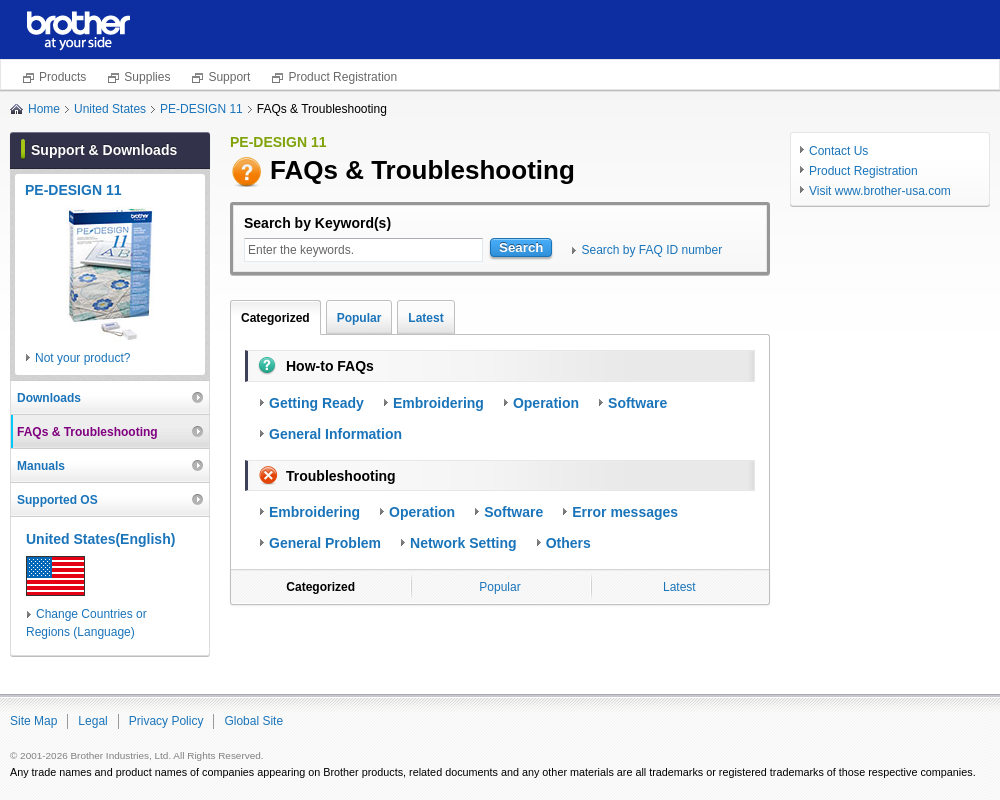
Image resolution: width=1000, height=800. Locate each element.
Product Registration (342, 77)
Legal (92, 721)
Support (229, 77)
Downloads (49, 398)
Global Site (253, 721)
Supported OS (57, 500)
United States (110, 109)
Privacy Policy (166, 721)
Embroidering (438, 403)
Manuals (41, 466)
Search (521, 247)
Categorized (275, 318)
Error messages (625, 512)
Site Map (33, 721)
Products (62, 77)
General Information (335, 434)
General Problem (325, 543)
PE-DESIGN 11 (201, 109)
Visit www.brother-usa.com (880, 191)
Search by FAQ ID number (651, 250)
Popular (359, 318)
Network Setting (463, 543)
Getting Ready (316, 403)
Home (44, 109)
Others (568, 543)
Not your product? (82, 358)
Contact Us (838, 151)
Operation (546, 403)
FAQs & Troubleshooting (87, 432)
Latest (425, 318)
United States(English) (100, 539)
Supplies (147, 77)
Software (637, 403)
